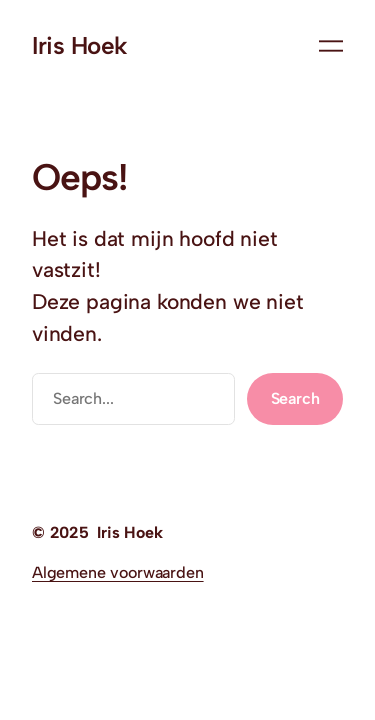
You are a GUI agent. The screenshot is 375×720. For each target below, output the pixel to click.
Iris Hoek (80, 45)
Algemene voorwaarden (118, 572)
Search (295, 398)
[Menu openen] (331, 46)
